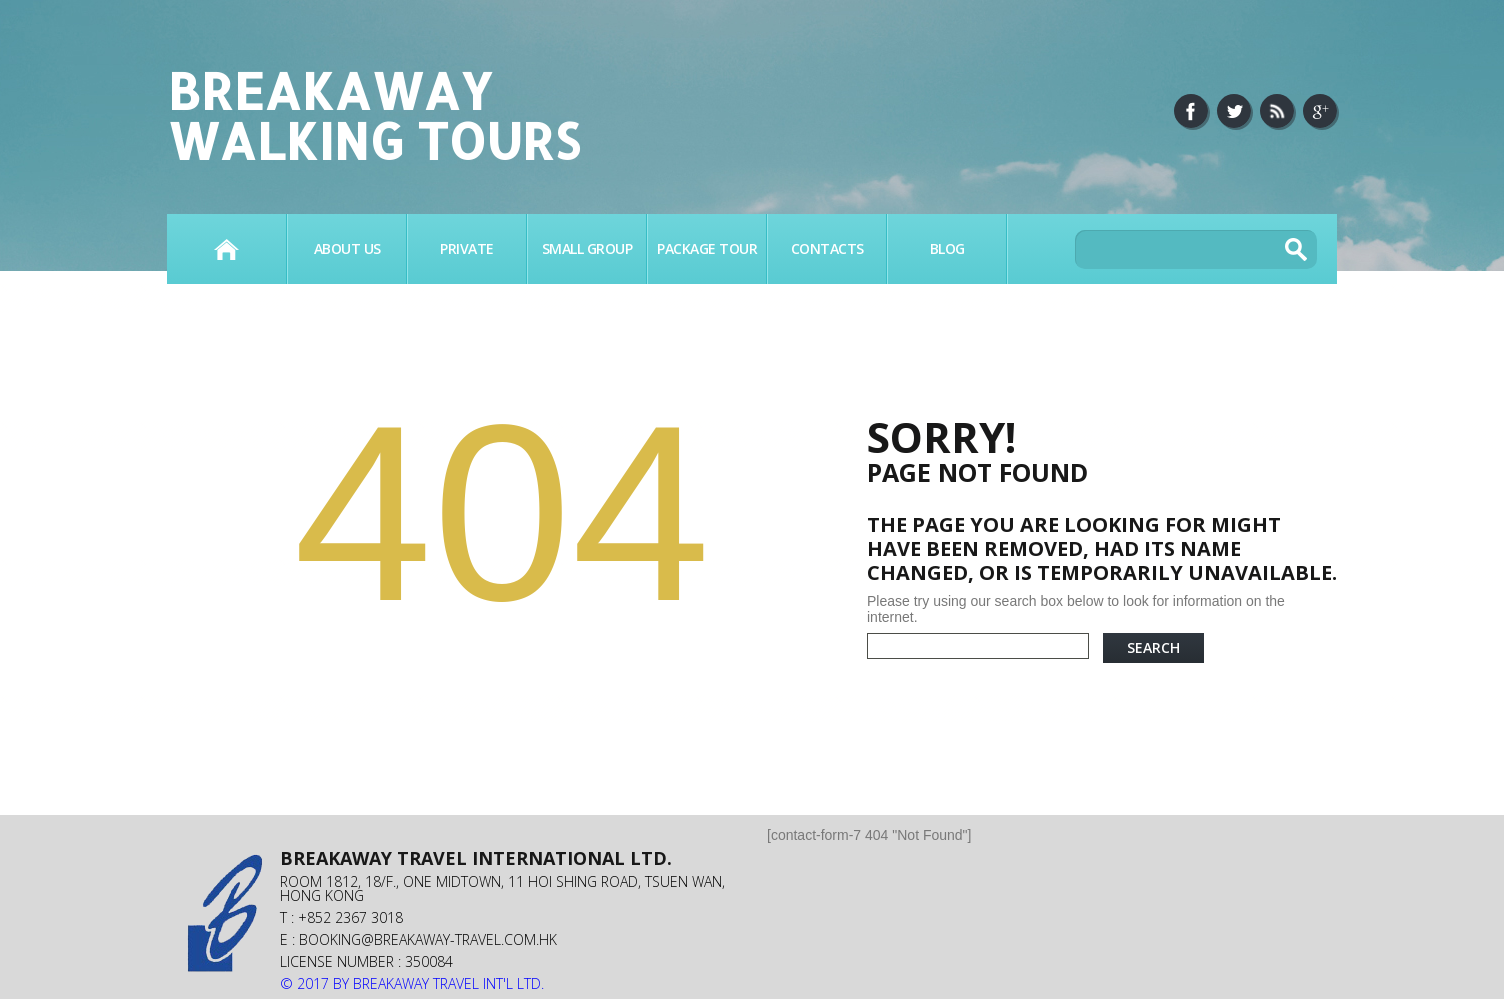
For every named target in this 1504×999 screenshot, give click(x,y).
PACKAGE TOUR (707, 248)
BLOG (947, 248)
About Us (347, 248)
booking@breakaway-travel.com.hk (428, 939)
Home (226, 249)
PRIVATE (467, 248)
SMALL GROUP (587, 248)
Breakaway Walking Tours (373, 115)
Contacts (827, 248)
